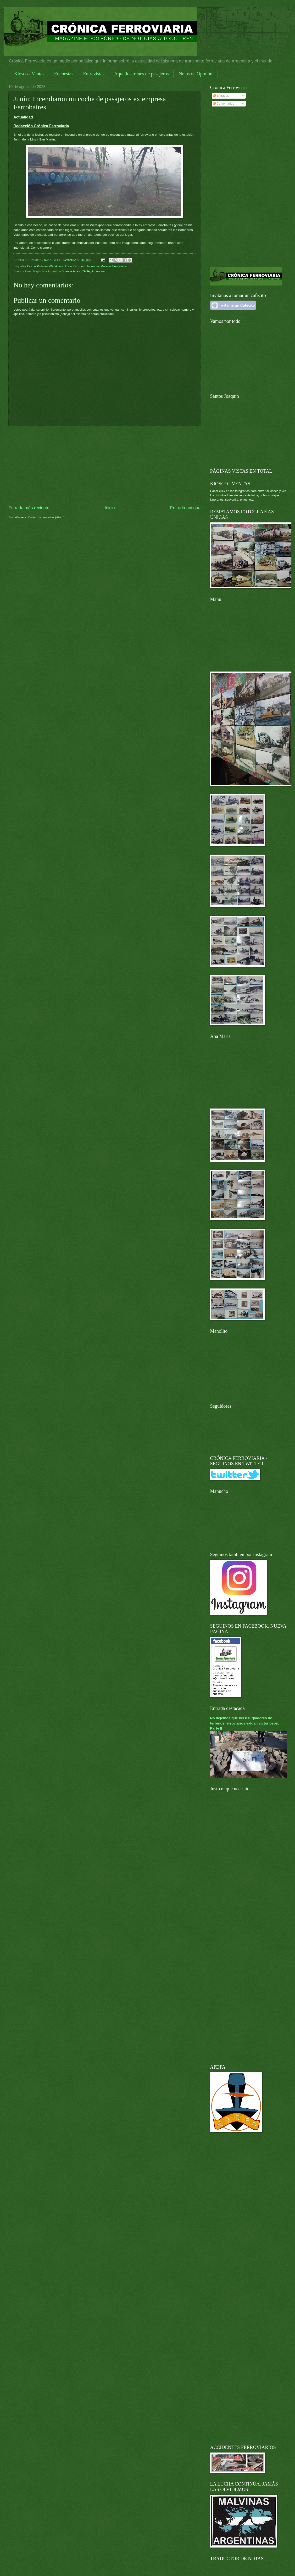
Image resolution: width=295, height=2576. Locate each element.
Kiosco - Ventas (29, 73)
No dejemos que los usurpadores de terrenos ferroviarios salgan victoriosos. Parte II (244, 1723)
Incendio (93, 266)
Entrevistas (93, 73)
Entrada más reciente (28, 507)
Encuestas (63, 73)
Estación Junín (75, 266)
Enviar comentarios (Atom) (46, 517)
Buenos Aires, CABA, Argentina (83, 271)
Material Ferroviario (113, 266)
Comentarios (223, 103)
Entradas (221, 95)
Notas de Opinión (195, 73)
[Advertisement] (104, 465)
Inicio (110, 507)
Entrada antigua (185, 507)
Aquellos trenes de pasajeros (141, 73)
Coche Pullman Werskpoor (45, 266)
